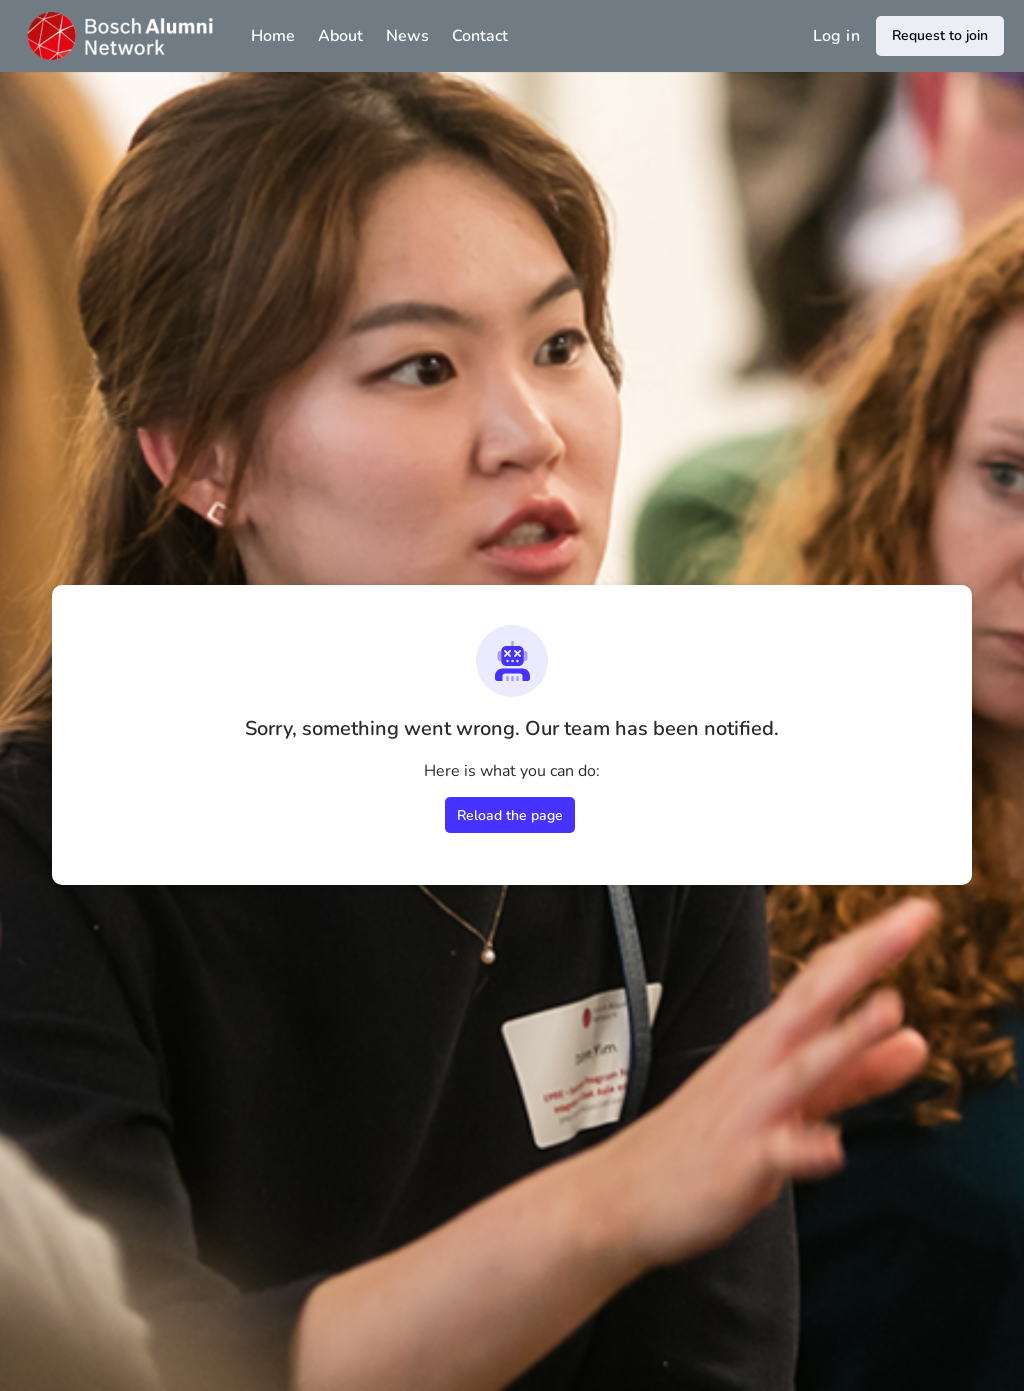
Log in (836, 36)
